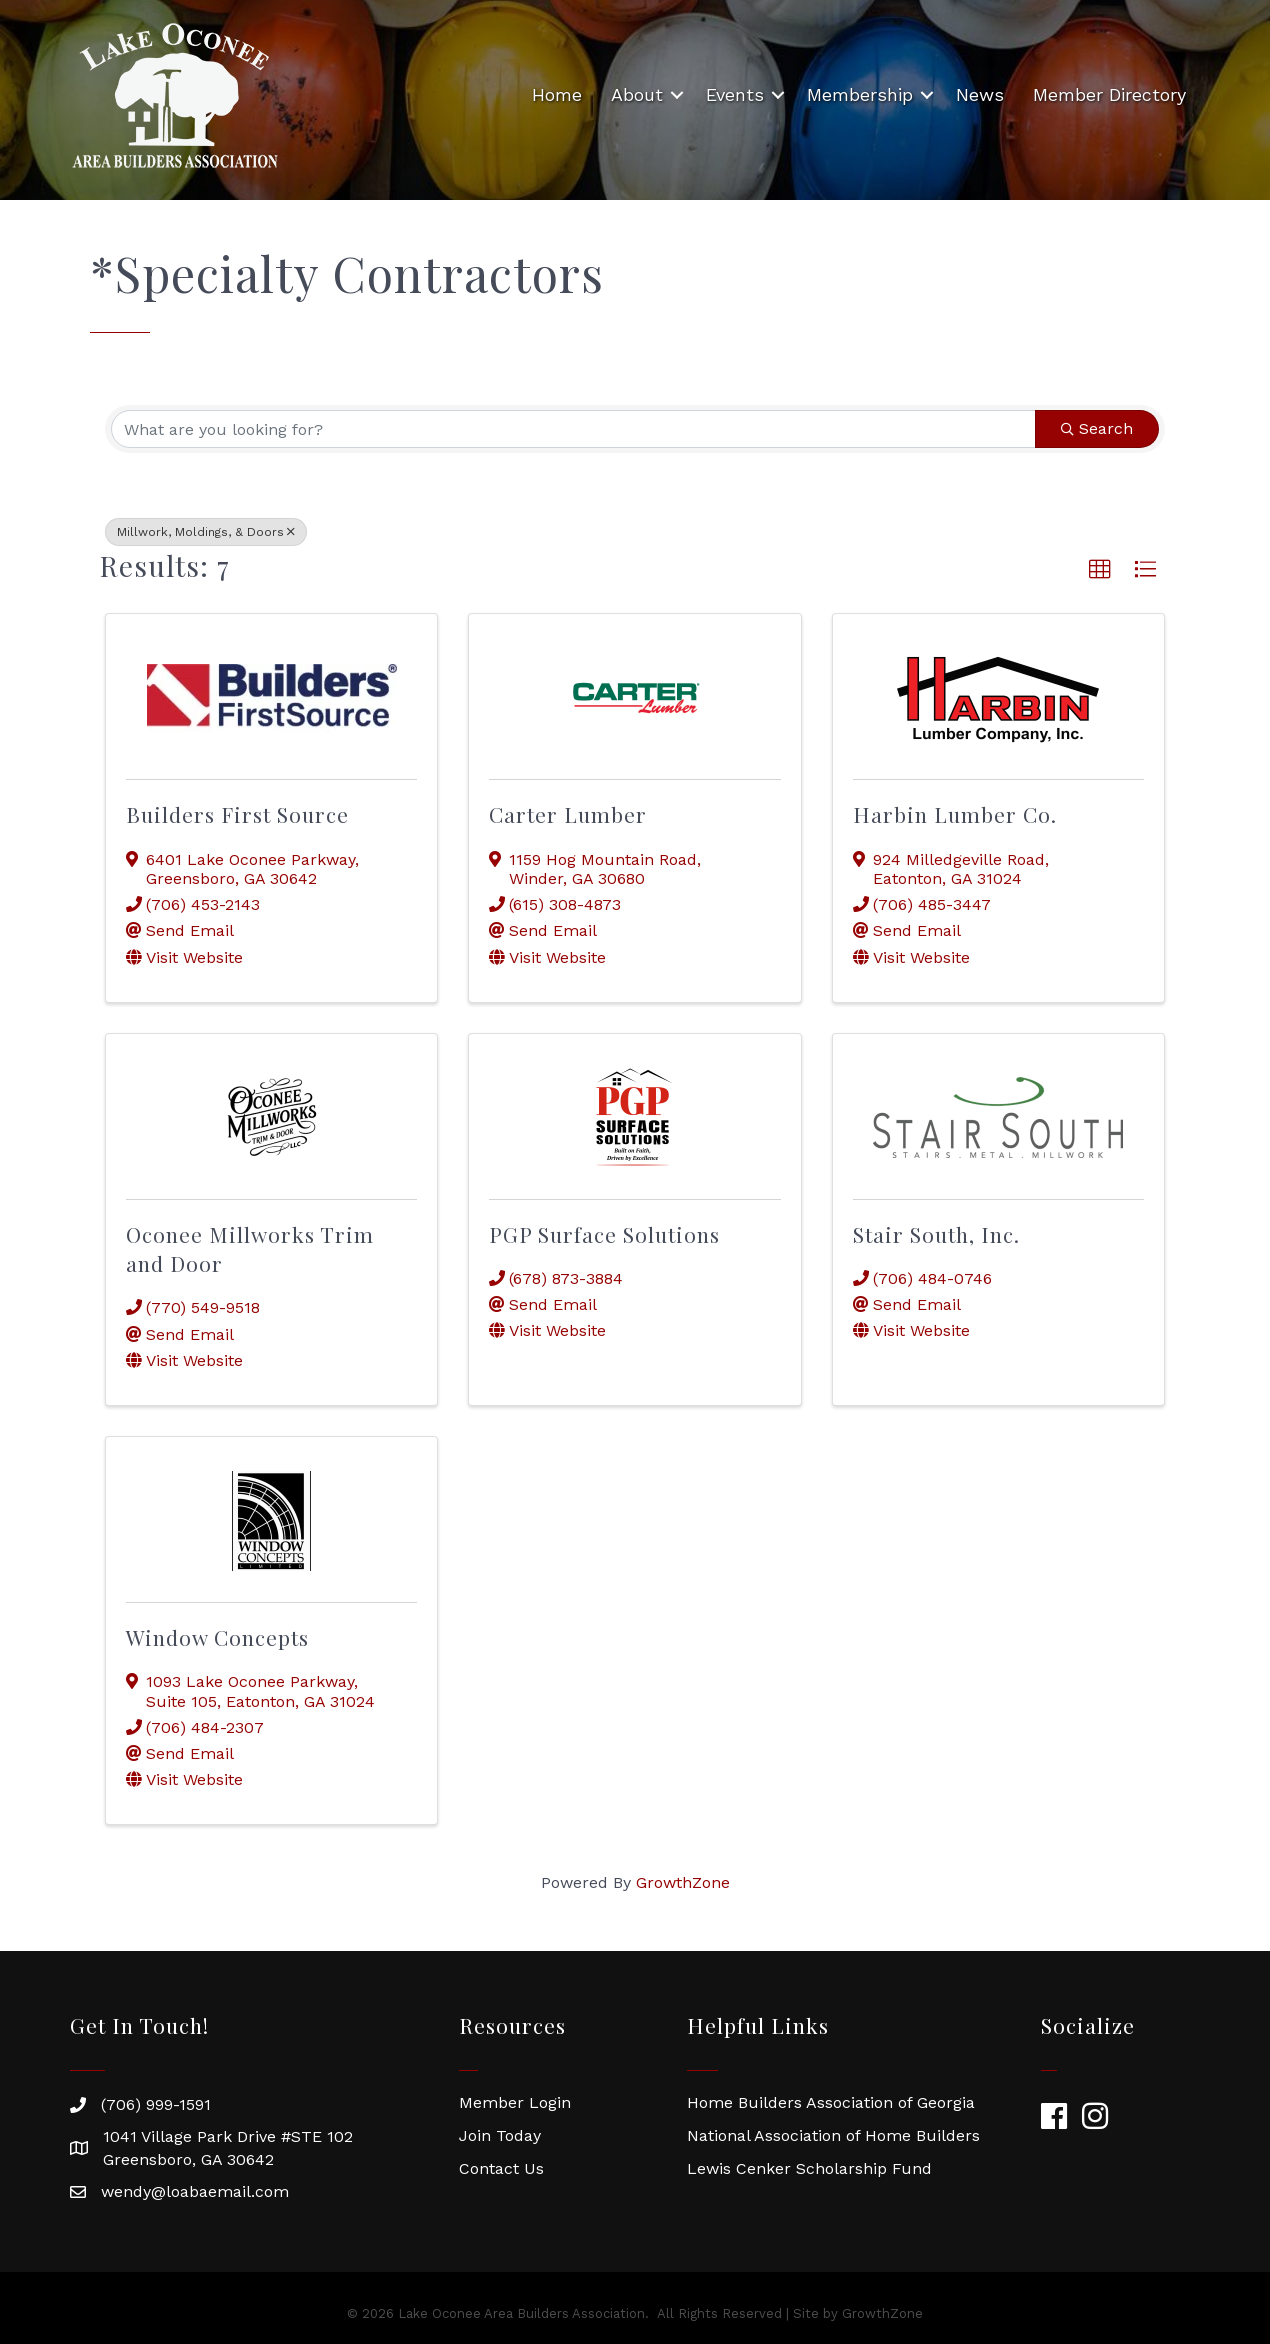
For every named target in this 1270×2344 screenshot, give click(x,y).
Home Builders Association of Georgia (831, 2102)
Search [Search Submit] (1097, 428)
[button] (1100, 570)
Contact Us (501, 2168)
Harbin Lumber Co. (955, 814)
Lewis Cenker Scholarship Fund (809, 2168)
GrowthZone (683, 1882)
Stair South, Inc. (936, 1234)
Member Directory (1109, 94)
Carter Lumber (568, 814)
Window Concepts (217, 1637)
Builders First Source (237, 814)
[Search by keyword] (573, 429)
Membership (860, 94)
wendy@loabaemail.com (195, 2191)
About (637, 94)
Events (735, 94)
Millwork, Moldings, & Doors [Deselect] (206, 532)
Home (557, 94)
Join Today (500, 2135)
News (980, 94)
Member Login (515, 2102)
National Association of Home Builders (833, 2135)
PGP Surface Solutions (604, 1234)
